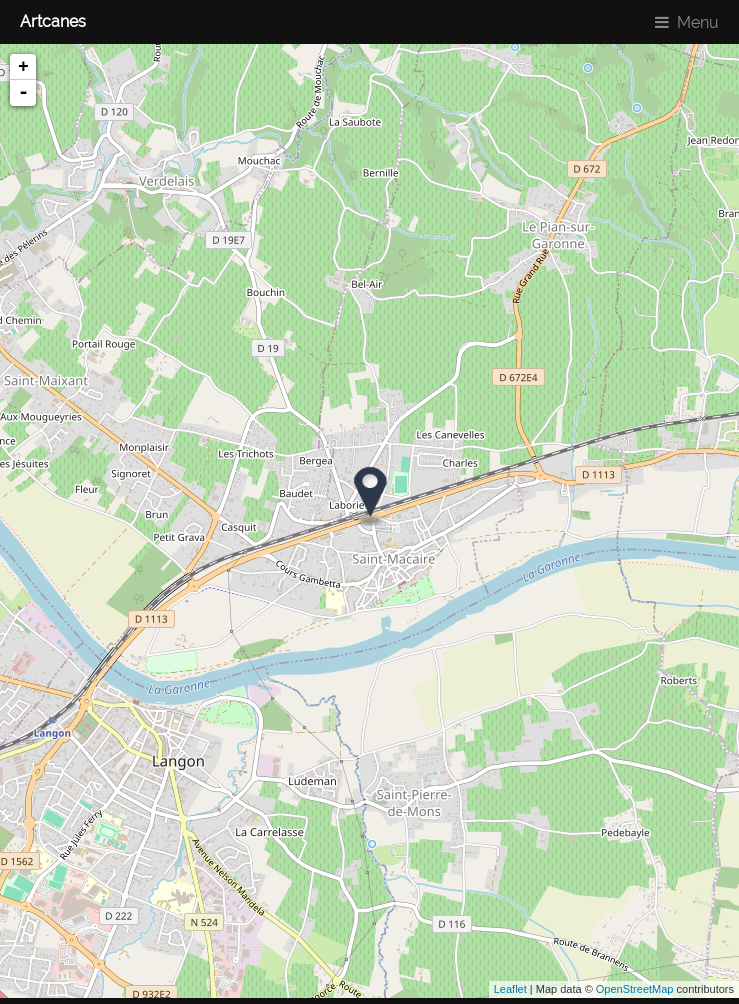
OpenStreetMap (635, 989)
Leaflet (510, 989)
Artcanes (53, 21)
